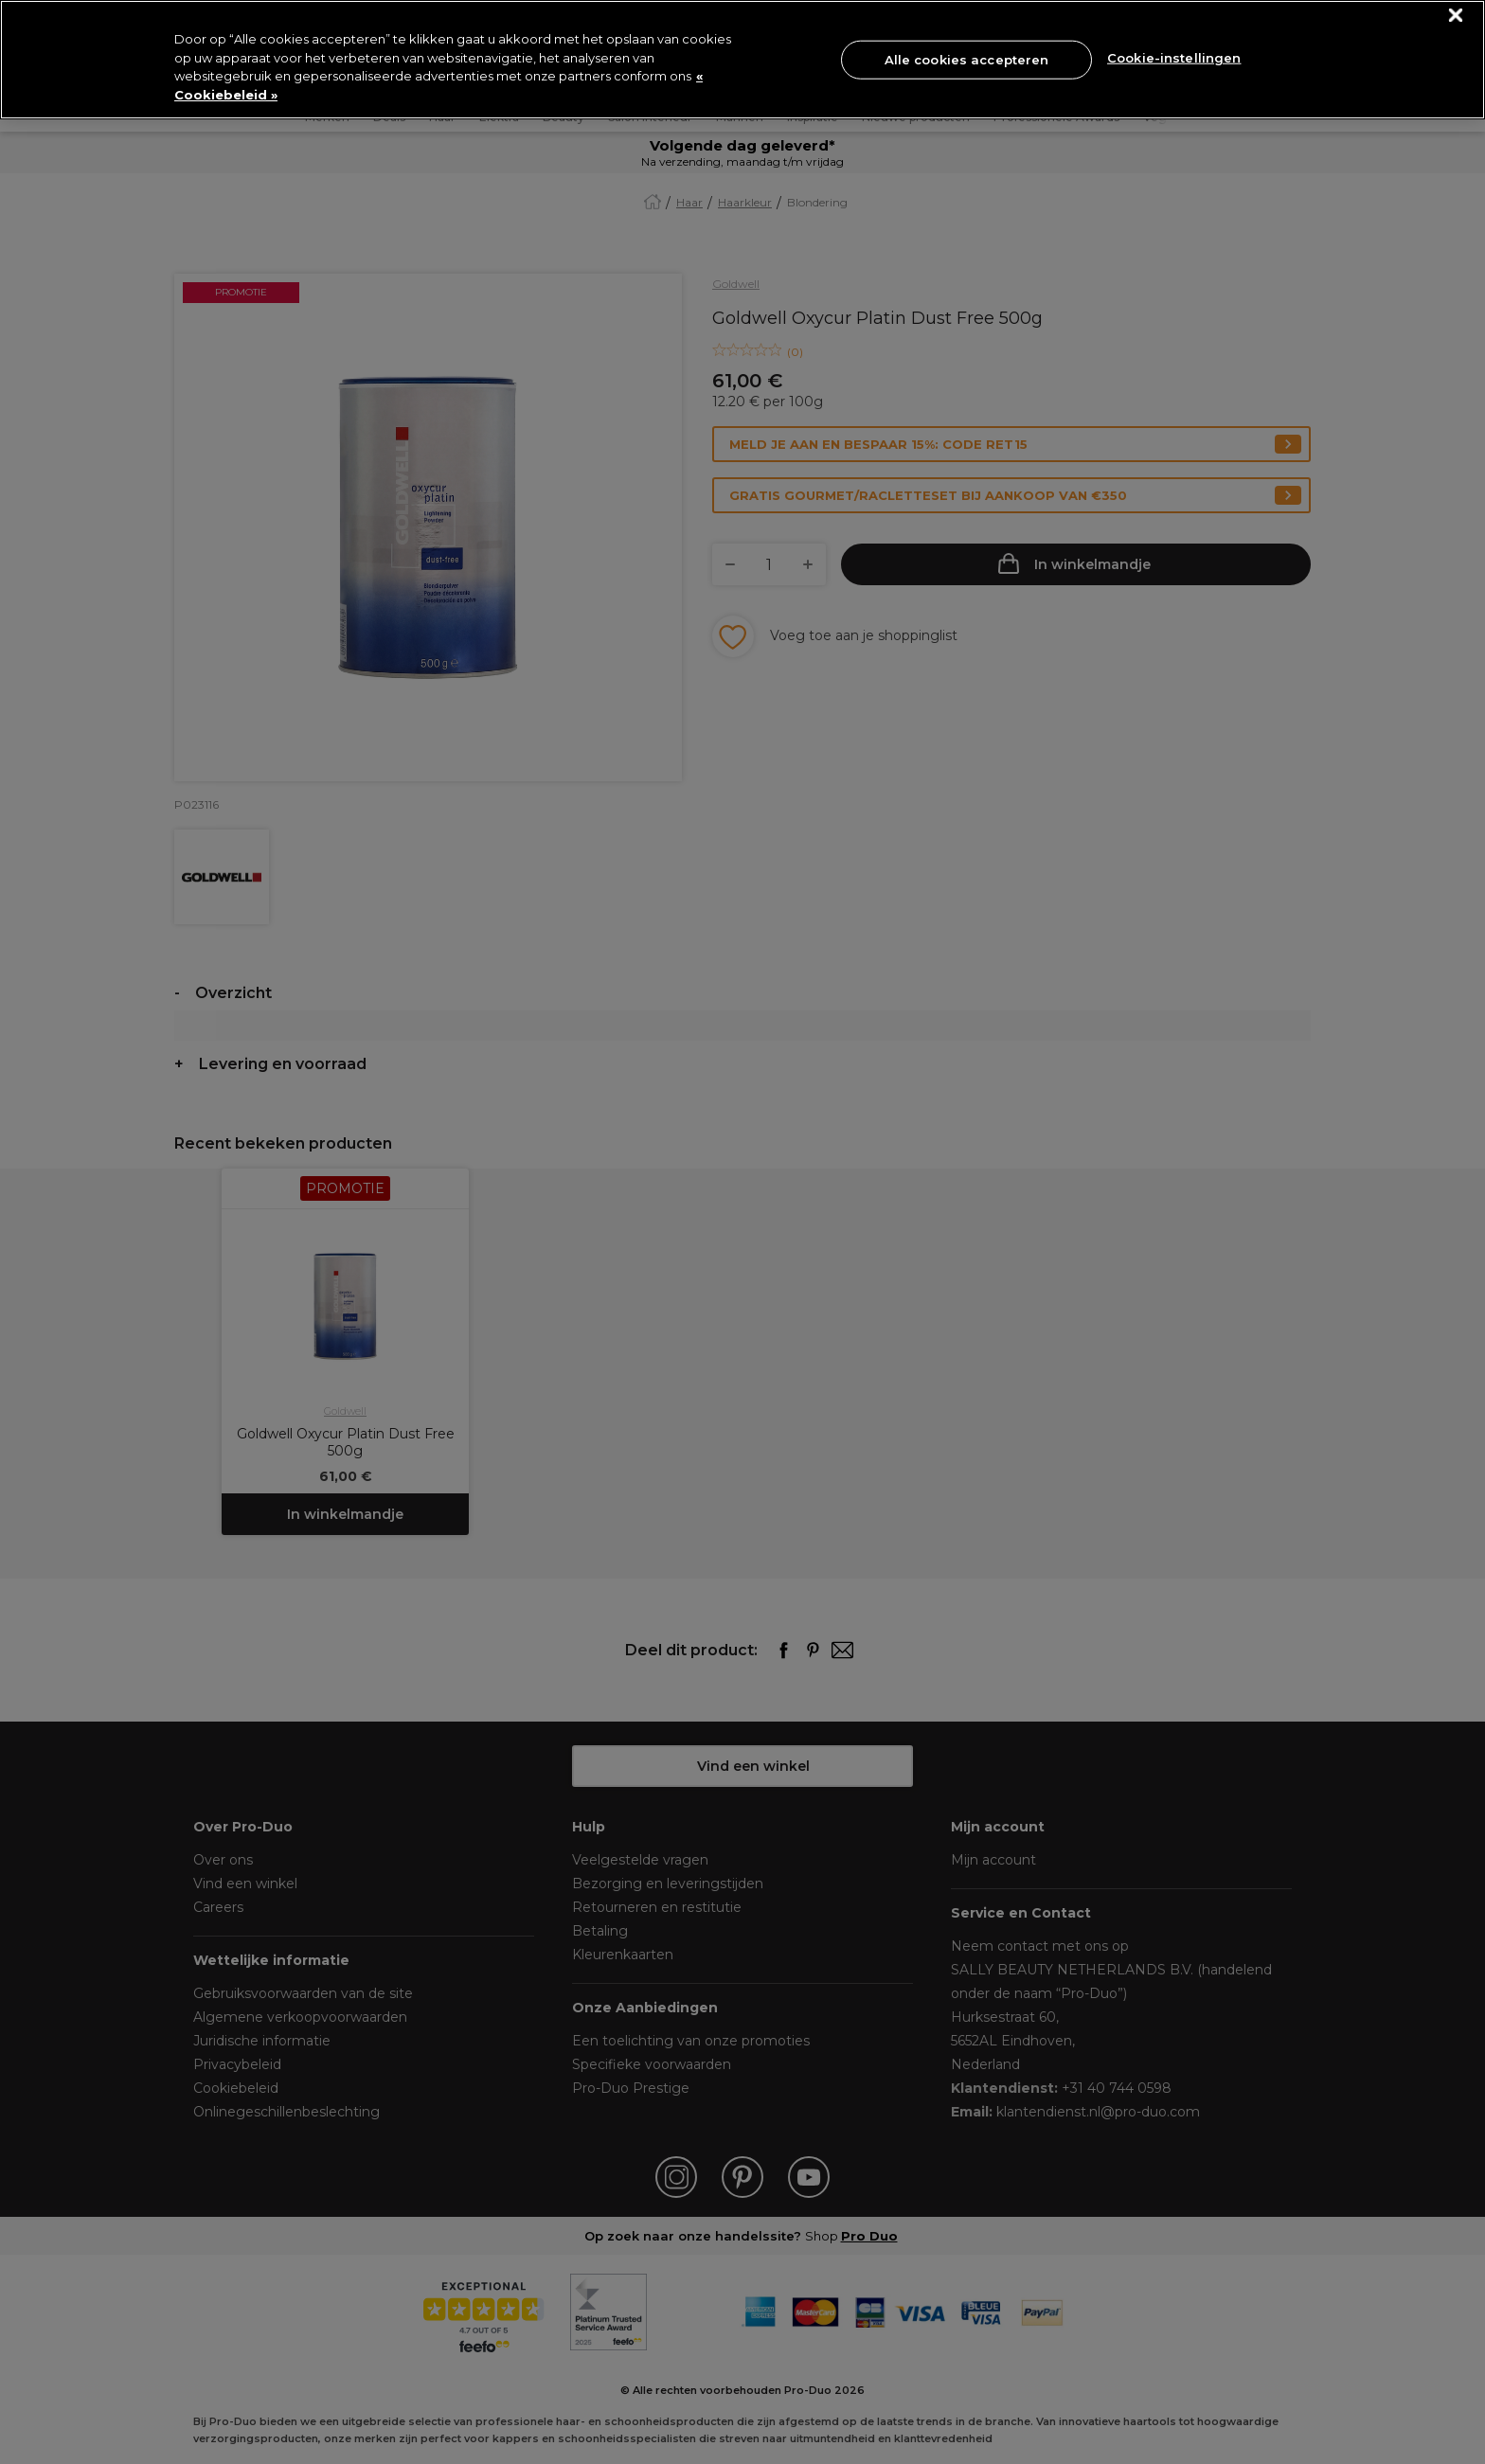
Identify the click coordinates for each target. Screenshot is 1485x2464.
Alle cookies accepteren (967, 58)
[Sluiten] (1456, 16)
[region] (742, 59)
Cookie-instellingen (1174, 57)
